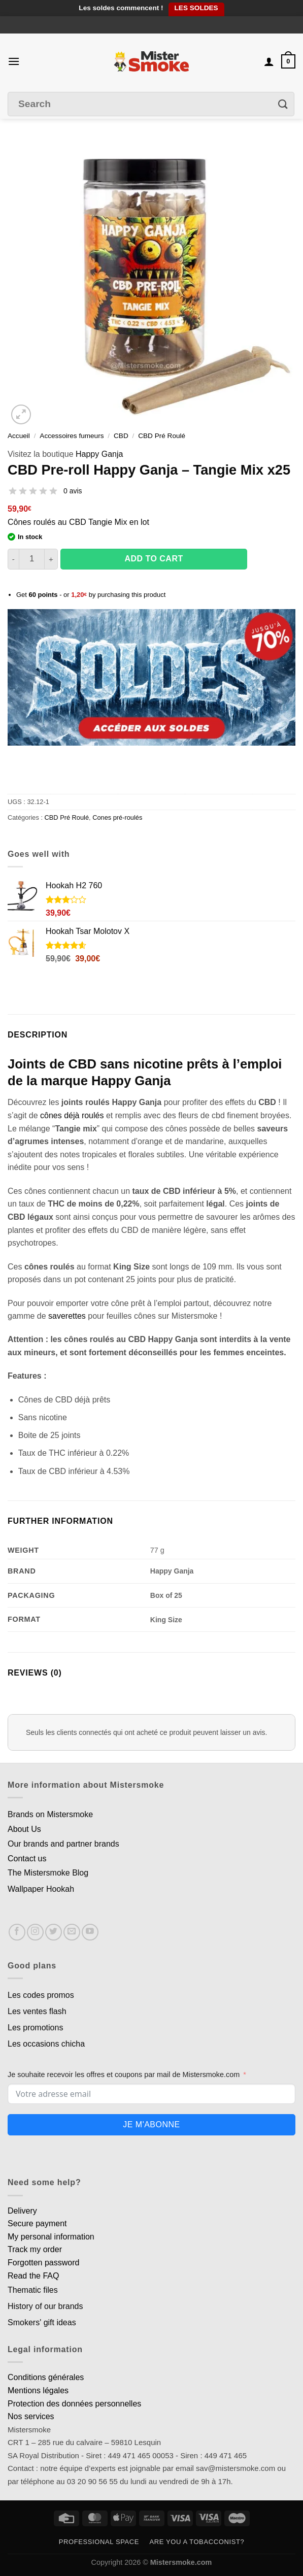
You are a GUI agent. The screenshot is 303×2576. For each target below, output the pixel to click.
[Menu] (14, 61)
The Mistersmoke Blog (48, 1872)
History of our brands (45, 2306)
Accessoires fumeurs (72, 436)
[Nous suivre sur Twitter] (53, 1932)
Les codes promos (41, 1995)
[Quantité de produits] (32, 559)
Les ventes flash (37, 2011)
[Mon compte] (269, 61)
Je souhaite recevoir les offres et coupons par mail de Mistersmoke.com (124, 2074)
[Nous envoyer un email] (71, 1932)
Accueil (19, 436)
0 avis (72, 491)
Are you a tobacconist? (196, 2542)
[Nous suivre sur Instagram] (35, 1932)
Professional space (99, 2542)
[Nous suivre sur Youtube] (90, 1932)
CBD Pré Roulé (161, 436)
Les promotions (35, 2027)
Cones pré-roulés (117, 817)
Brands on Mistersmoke (50, 1814)
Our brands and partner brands (63, 1843)
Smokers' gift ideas (42, 2322)
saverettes (67, 1316)
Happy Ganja (99, 454)
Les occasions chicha (46, 2043)
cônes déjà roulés (72, 1115)
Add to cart (153, 558)
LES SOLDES (196, 8)
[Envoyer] (283, 104)
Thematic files (33, 2290)
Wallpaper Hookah (41, 1889)
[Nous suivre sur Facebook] (17, 1932)
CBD (121, 436)
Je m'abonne (151, 2124)
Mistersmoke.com (181, 2562)
